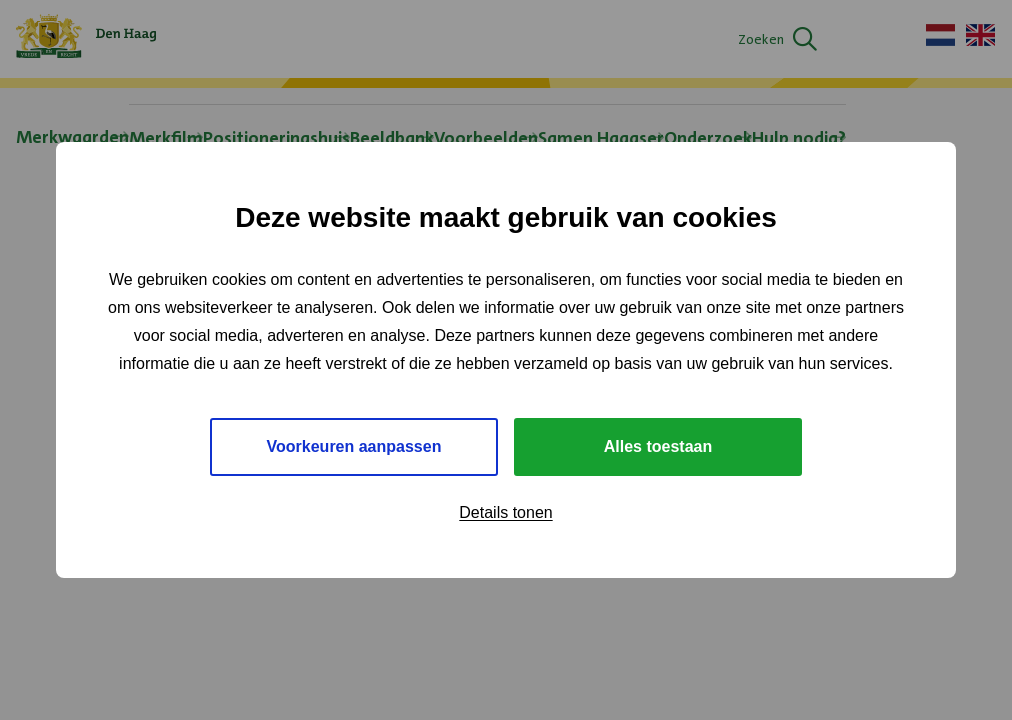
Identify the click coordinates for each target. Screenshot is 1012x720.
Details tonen (505, 512)
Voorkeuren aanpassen (354, 446)
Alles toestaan (658, 446)
